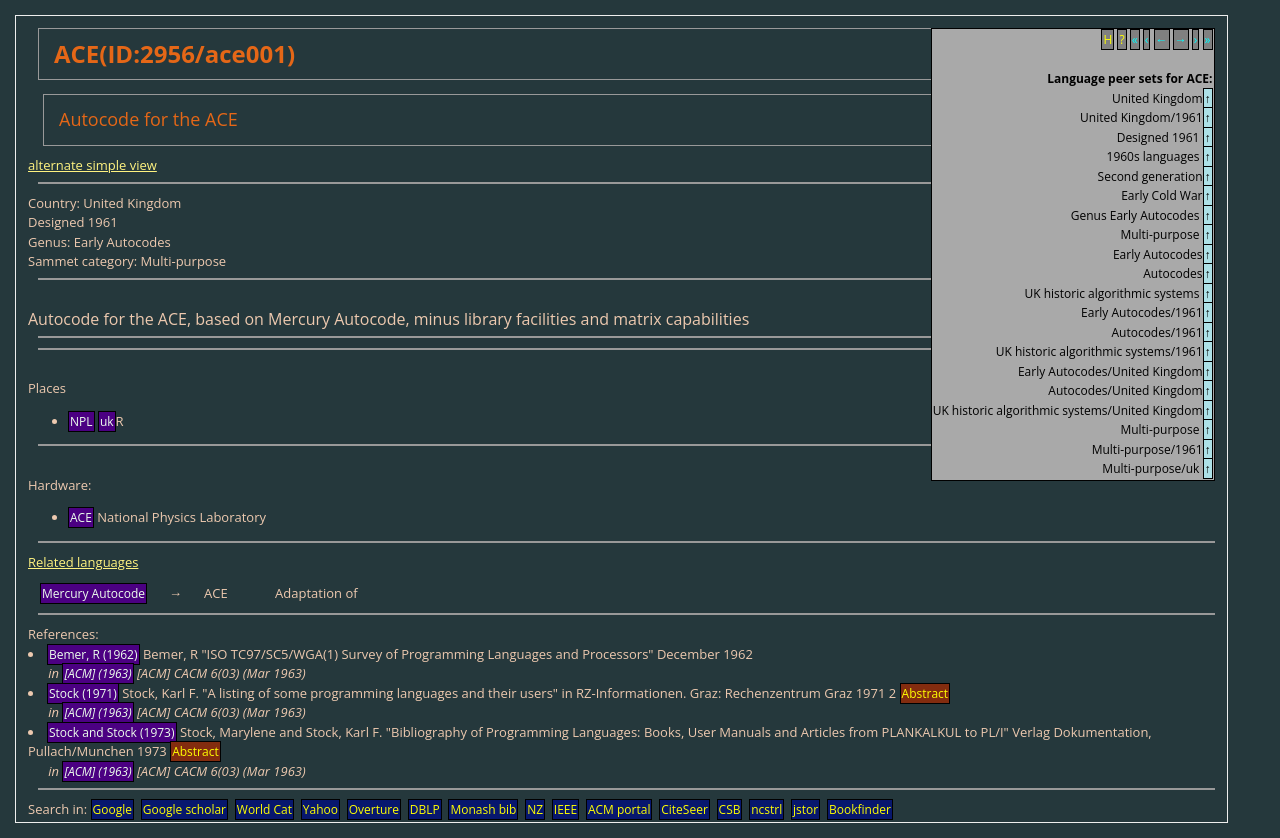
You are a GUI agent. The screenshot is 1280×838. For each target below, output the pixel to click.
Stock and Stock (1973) (112, 732)
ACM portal (619, 809)
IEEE (565, 809)
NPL (81, 421)
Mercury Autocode (93, 593)
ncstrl (766, 809)
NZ (535, 809)
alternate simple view (92, 165)
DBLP (425, 809)
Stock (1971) (83, 693)
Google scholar (184, 809)
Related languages (83, 562)
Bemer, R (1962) (93, 654)
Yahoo (320, 809)
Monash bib (483, 809)
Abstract (925, 693)
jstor (805, 809)
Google (112, 809)
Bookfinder (860, 809)
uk (107, 421)
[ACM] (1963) (97, 673)
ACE (81, 517)
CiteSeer (684, 809)
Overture (374, 809)
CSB (730, 809)
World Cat (264, 809)
